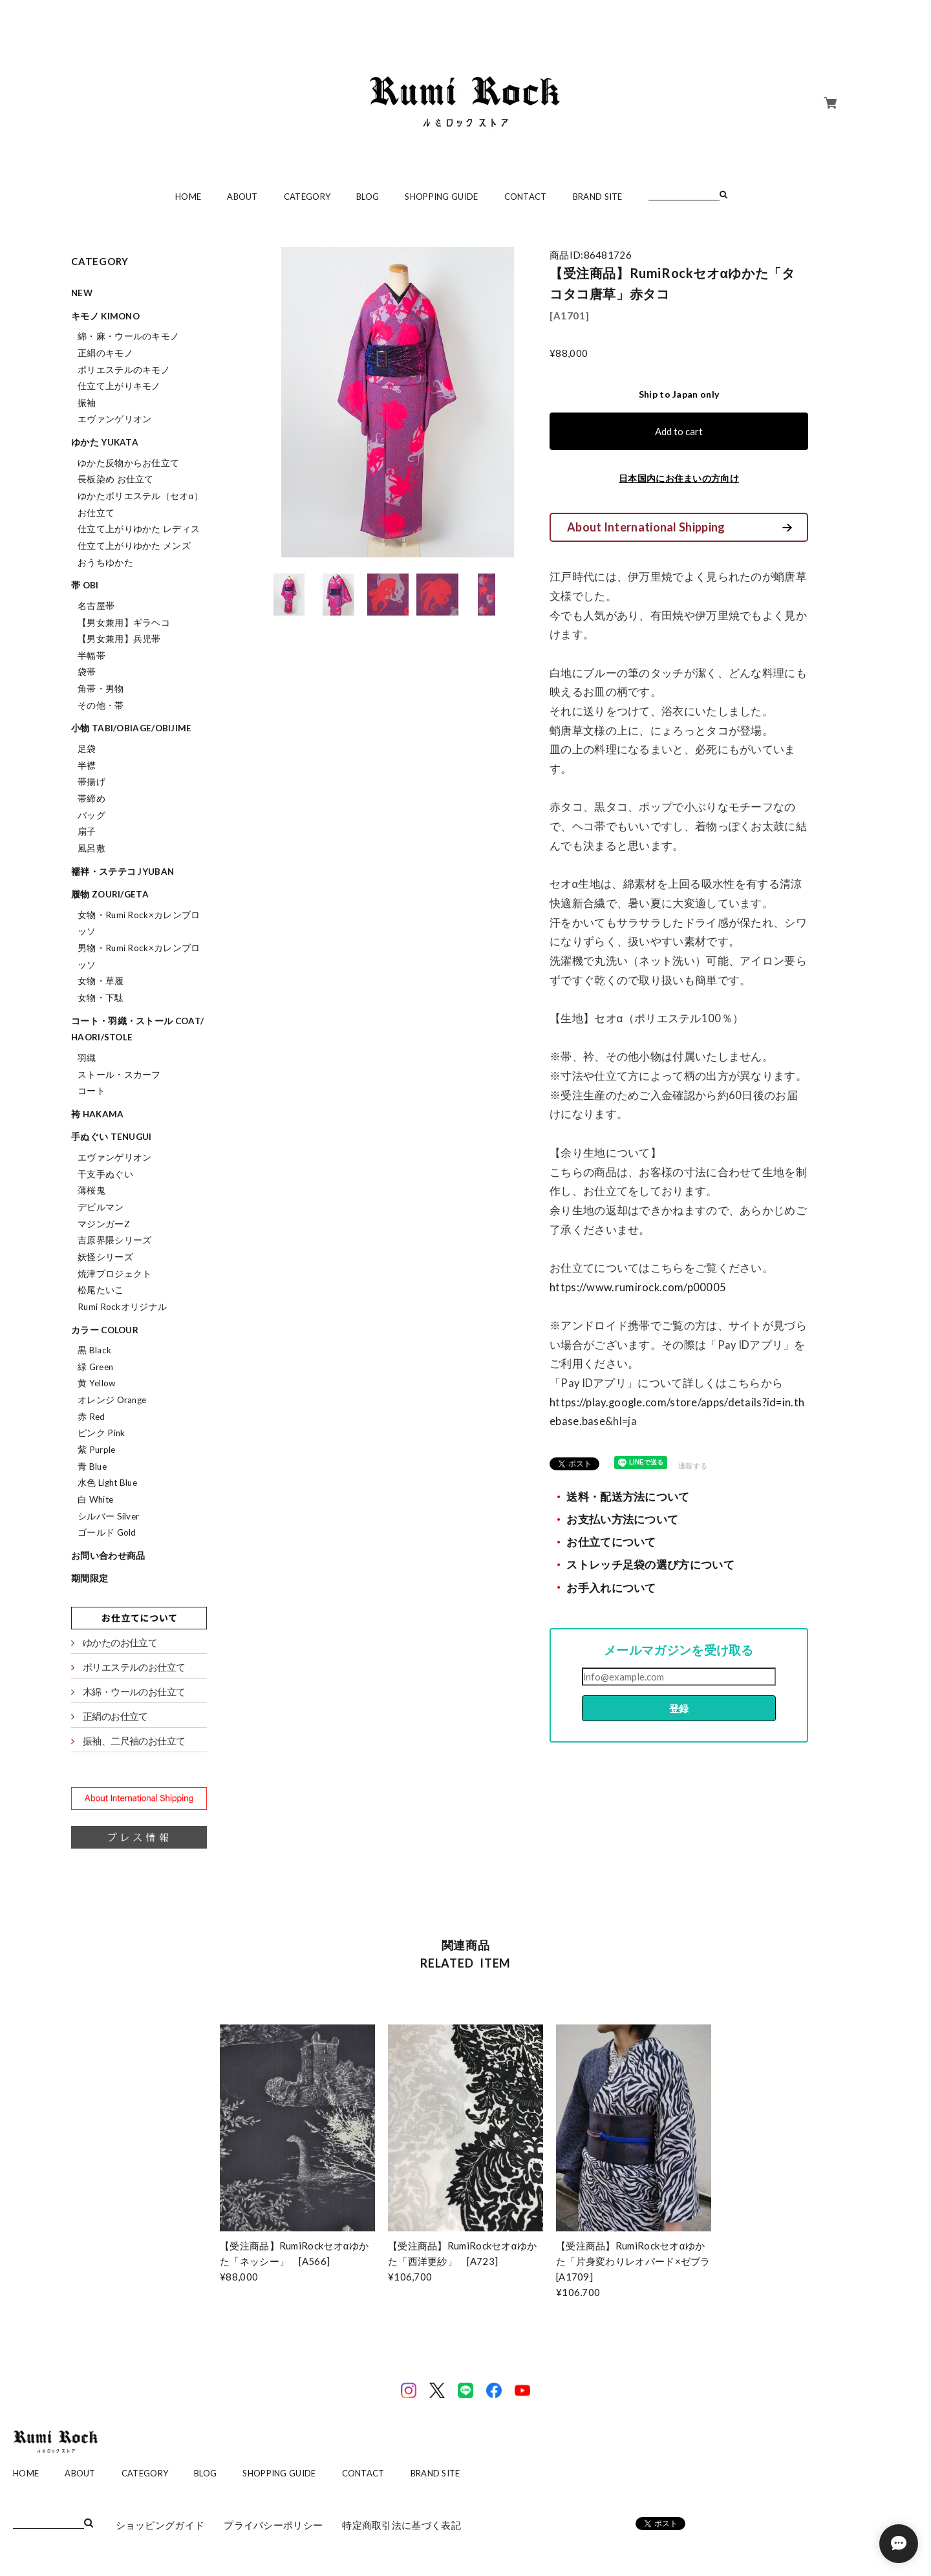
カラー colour (104, 1330)
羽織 (87, 1058)
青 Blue (92, 1466)
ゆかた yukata (104, 442)
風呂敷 (91, 848)
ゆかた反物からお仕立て (128, 463)
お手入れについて (611, 1588)
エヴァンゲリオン (114, 419)
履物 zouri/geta (110, 894)
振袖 (87, 403)
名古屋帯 (96, 606)
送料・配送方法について (627, 1496)
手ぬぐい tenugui (111, 1137)
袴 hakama (97, 1114)
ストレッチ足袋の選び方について (650, 1564)
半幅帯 (91, 655)
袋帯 (87, 672)
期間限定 (89, 1578)
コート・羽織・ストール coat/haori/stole (137, 1029)
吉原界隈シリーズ (114, 1240)
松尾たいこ (101, 1290)
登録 (679, 1708)
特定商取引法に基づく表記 (401, 2525)
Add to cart (679, 431)
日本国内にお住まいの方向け (679, 478)
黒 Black (94, 1350)
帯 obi (85, 585)
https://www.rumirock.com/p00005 (638, 1287)
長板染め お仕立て (116, 479)
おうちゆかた (105, 562)
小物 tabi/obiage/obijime (131, 728)
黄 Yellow (96, 1383)
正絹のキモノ (105, 353)
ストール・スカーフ (119, 1074)
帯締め (91, 798)
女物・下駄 (101, 998)
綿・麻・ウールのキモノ (128, 336)
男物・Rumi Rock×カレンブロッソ (139, 956)
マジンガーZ (104, 1224)
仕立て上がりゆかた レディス (139, 529)
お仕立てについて (611, 1542)
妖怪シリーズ (105, 1257)
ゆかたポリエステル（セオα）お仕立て (140, 504)
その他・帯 (101, 705)
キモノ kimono (105, 316)
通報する (692, 1465)
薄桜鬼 (91, 1190)
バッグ (91, 815)
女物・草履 (101, 981)
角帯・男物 (101, 688)
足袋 (87, 749)
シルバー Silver (108, 1516)
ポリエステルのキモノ (124, 370)
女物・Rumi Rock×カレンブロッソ (139, 923)
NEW (81, 293)
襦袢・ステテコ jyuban (122, 871)
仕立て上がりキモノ (119, 386)
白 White (95, 1499)
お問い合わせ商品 (108, 1556)
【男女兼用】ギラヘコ (124, 622)
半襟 (87, 765)
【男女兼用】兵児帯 (119, 639)
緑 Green (95, 1367)
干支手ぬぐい (105, 1174)
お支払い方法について (622, 1519)
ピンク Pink (101, 1433)
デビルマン (101, 1207)
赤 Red (91, 1416)
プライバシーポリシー (273, 2525)
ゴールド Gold (107, 1532)
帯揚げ (91, 782)
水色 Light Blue (107, 1482)
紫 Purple (96, 1449)
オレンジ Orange (112, 1400)
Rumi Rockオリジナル (122, 1307)
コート (91, 1091)
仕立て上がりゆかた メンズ (134, 546)
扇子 (87, 831)
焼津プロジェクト (114, 1274)
